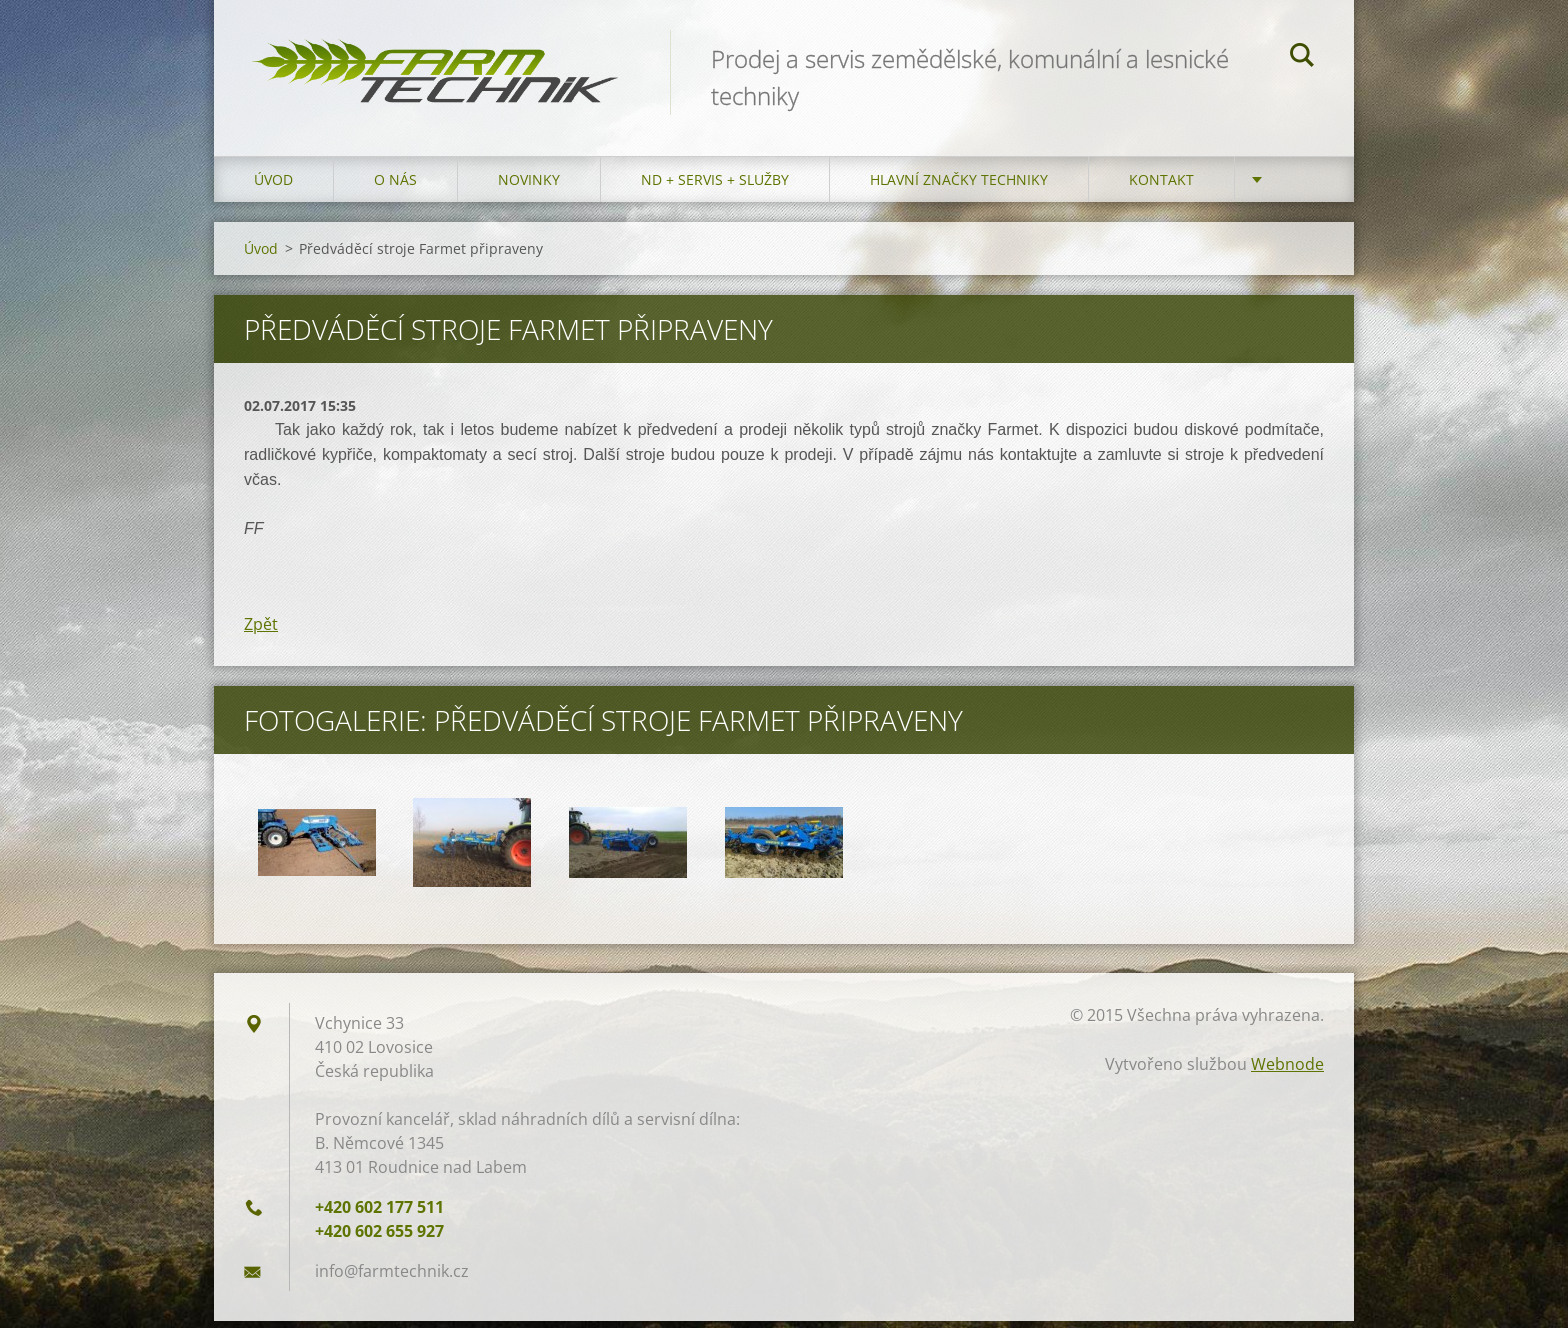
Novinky (529, 186)
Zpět (261, 631)
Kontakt (1161, 186)
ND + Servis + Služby (715, 186)
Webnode (1287, 1071)
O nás (395, 186)
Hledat (1302, 58)
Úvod (273, 186)
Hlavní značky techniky (959, 186)
